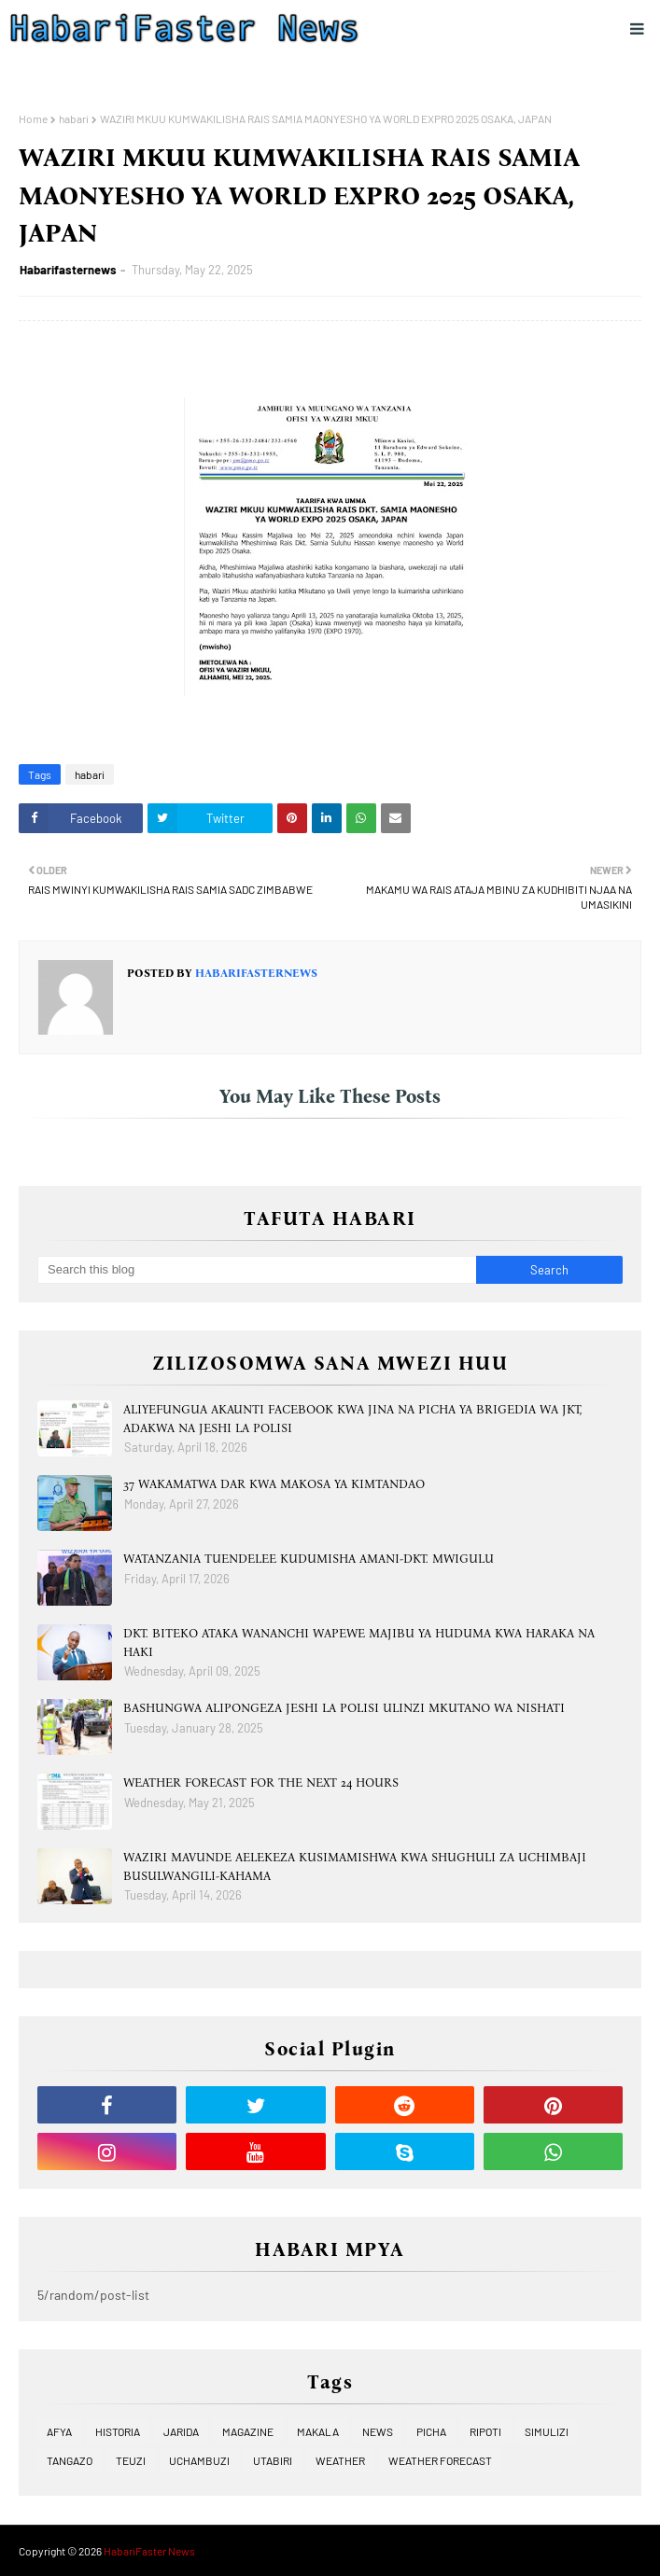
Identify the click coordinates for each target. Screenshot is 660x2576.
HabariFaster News (149, 2550)
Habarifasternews (68, 269)
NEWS (377, 2431)
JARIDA (181, 2431)
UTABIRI (272, 2460)
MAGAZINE (248, 2431)
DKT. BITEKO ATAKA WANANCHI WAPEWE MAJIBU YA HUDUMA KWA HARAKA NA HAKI (359, 1642)
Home (33, 118)
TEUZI (131, 2460)
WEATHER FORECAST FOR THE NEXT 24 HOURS (261, 1782)
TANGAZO (69, 2460)
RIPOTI (485, 2431)
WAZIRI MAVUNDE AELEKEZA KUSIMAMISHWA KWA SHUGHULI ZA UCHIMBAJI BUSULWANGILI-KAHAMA (354, 1866)
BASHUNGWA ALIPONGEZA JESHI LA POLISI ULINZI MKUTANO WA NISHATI (344, 1708)
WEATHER (340, 2460)
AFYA (59, 2431)
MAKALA (318, 2431)
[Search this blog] (256, 1270)
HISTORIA (117, 2431)
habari (74, 118)
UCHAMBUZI (199, 2460)
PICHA (431, 2431)
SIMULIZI (547, 2431)
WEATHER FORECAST (440, 2460)
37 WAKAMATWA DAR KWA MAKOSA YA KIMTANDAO (274, 1484)
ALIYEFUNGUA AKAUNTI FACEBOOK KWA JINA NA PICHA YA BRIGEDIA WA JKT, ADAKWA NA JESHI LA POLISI (352, 1418)
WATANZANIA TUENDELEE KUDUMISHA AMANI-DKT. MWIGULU (308, 1559)
